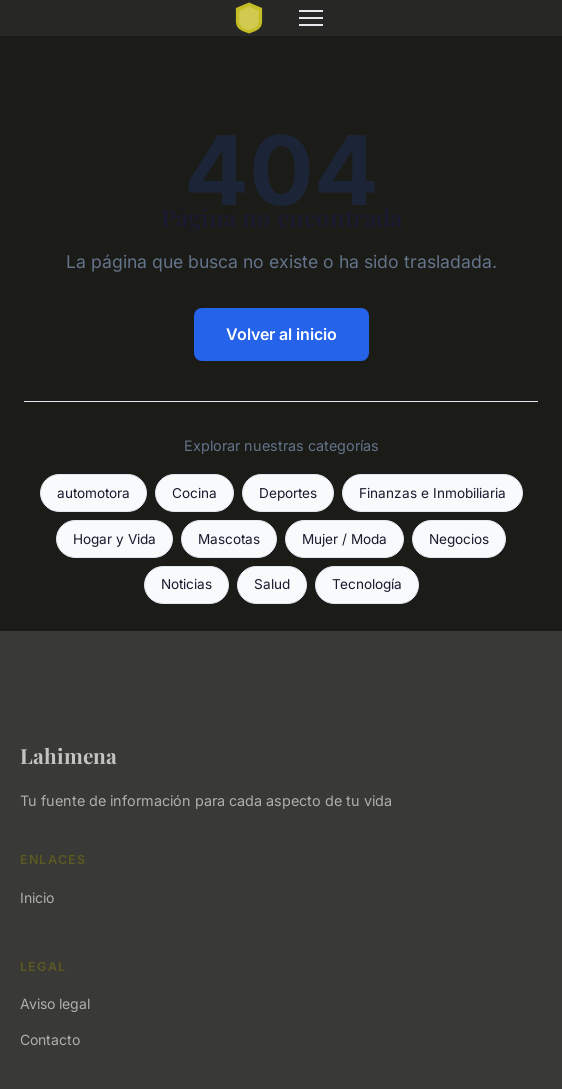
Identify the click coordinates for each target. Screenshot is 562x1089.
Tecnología (367, 584)
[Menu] (311, 18)
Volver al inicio (281, 334)
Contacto (50, 1039)
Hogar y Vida (114, 539)
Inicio (37, 897)
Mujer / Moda (344, 539)
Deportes (288, 493)
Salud (272, 584)
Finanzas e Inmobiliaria (432, 493)
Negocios (459, 539)
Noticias (186, 584)
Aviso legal (55, 1003)
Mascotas (229, 539)
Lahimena (68, 755)
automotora (93, 493)
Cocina (194, 493)
